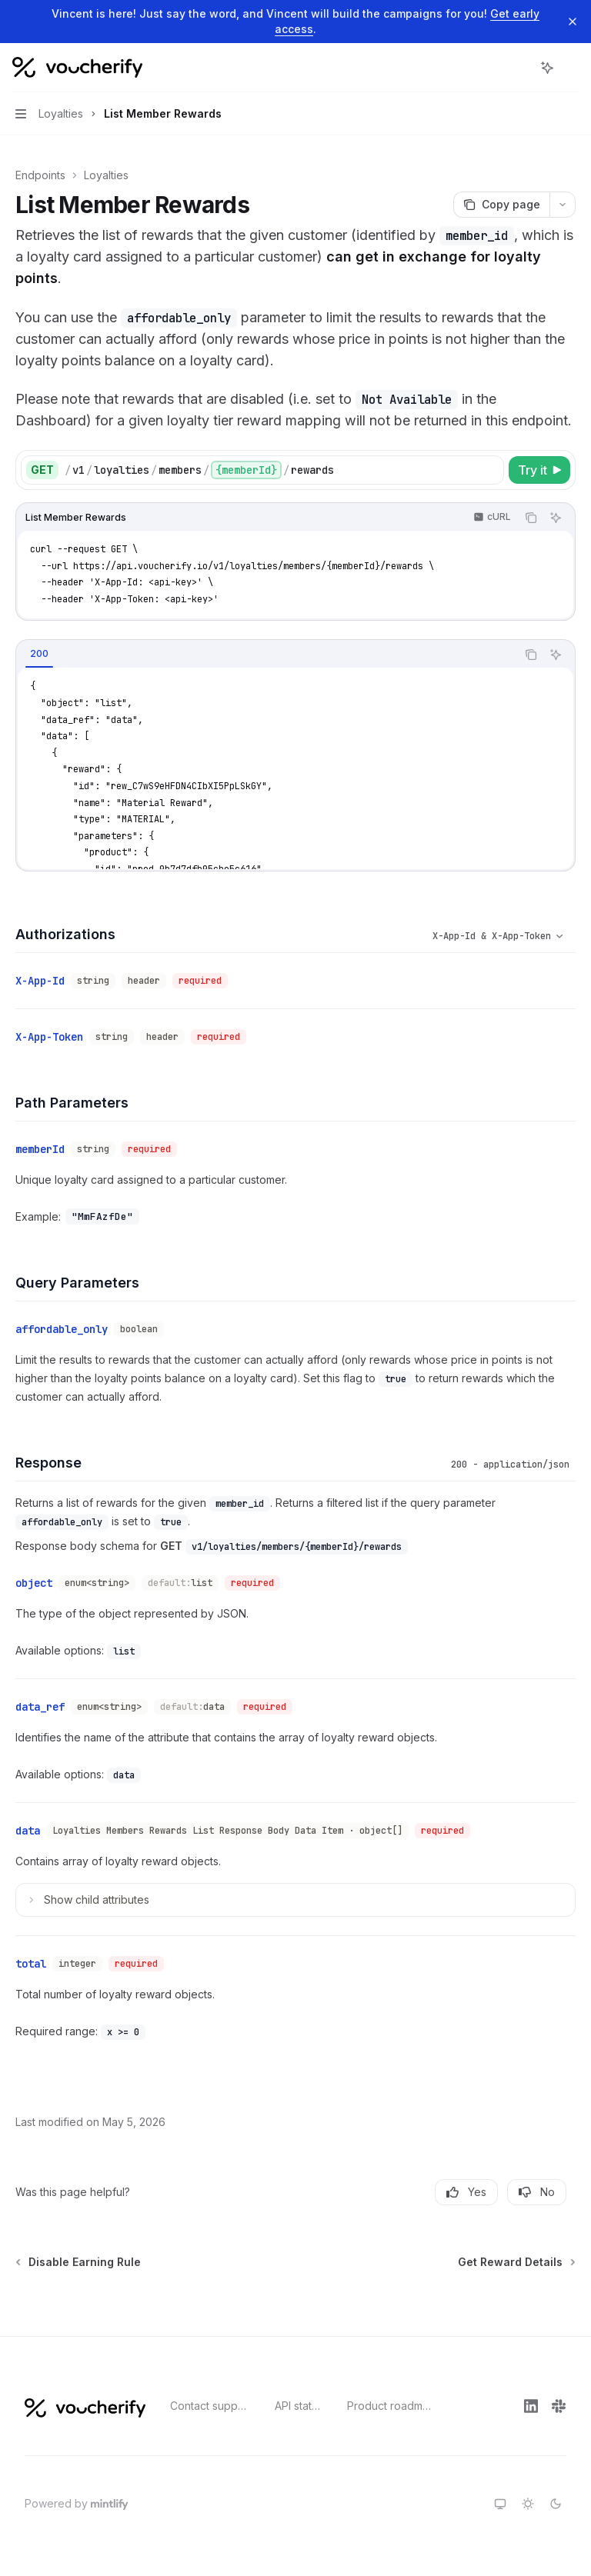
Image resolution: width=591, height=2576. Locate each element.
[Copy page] (501, 205)
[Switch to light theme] (528, 2503)
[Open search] (518, 67)
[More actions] (571, 67)
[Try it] (539, 470)
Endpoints (40, 175)
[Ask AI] (556, 518)
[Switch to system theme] (500, 2503)
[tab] (39, 654)
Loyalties (106, 175)
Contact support (210, 2405)
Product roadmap (390, 2405)
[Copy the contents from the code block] (531, 518)
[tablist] (266, 655)
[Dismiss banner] (572, 21)
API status (298, 2405)
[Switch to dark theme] (555, 2503)
